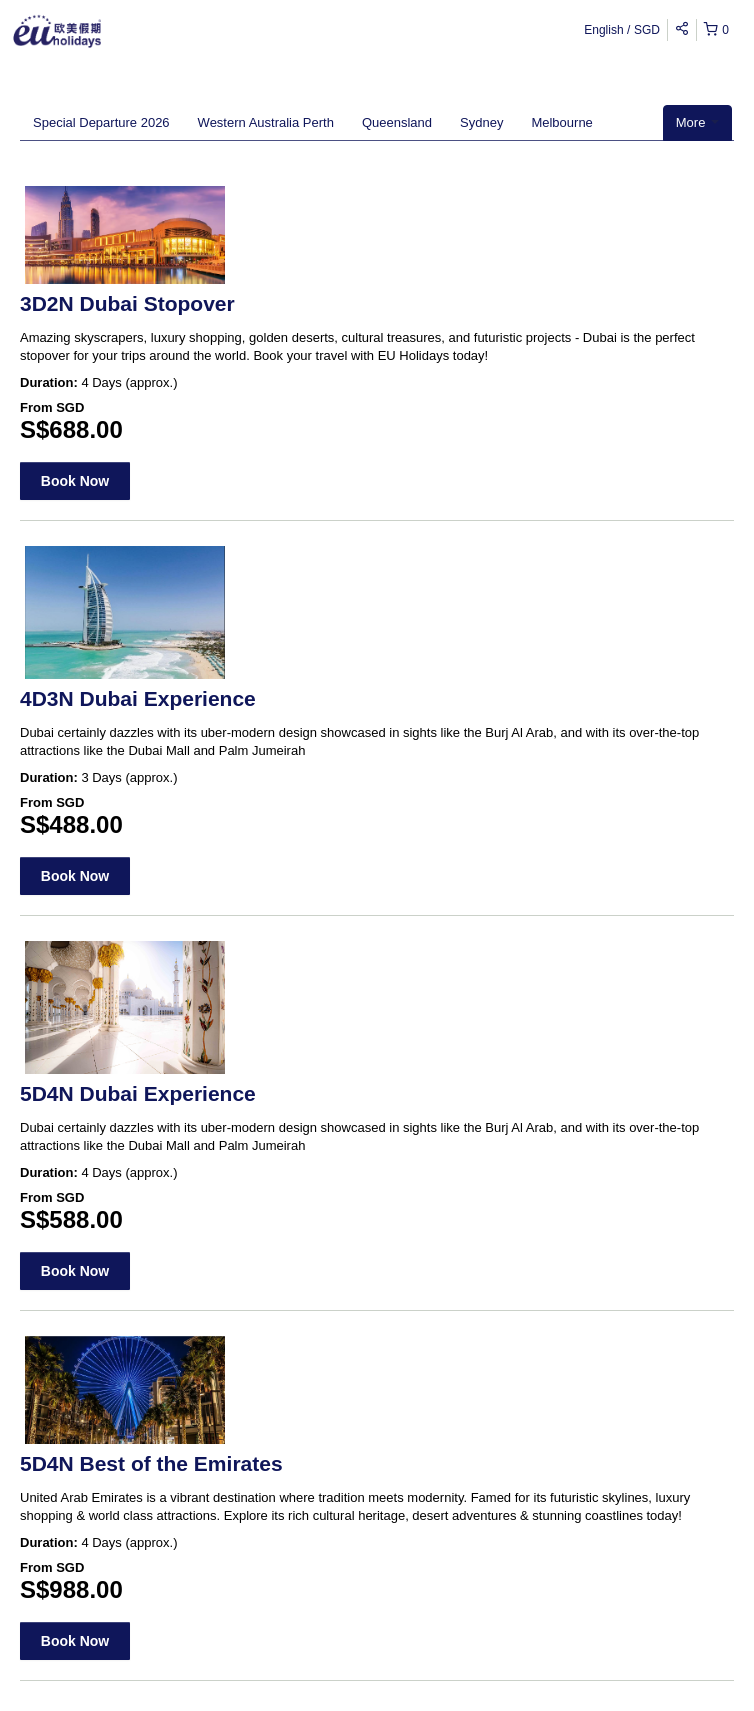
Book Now (75, 481)
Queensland (397, 122)
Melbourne (561, 122)
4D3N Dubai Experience (138, 698)
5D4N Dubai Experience (138, 1093)
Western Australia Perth (266, 122)
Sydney (481, 122)
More (697, 122)
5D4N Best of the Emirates (151, 1463)
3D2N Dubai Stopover (127, 303)
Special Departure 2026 (101, 122)
